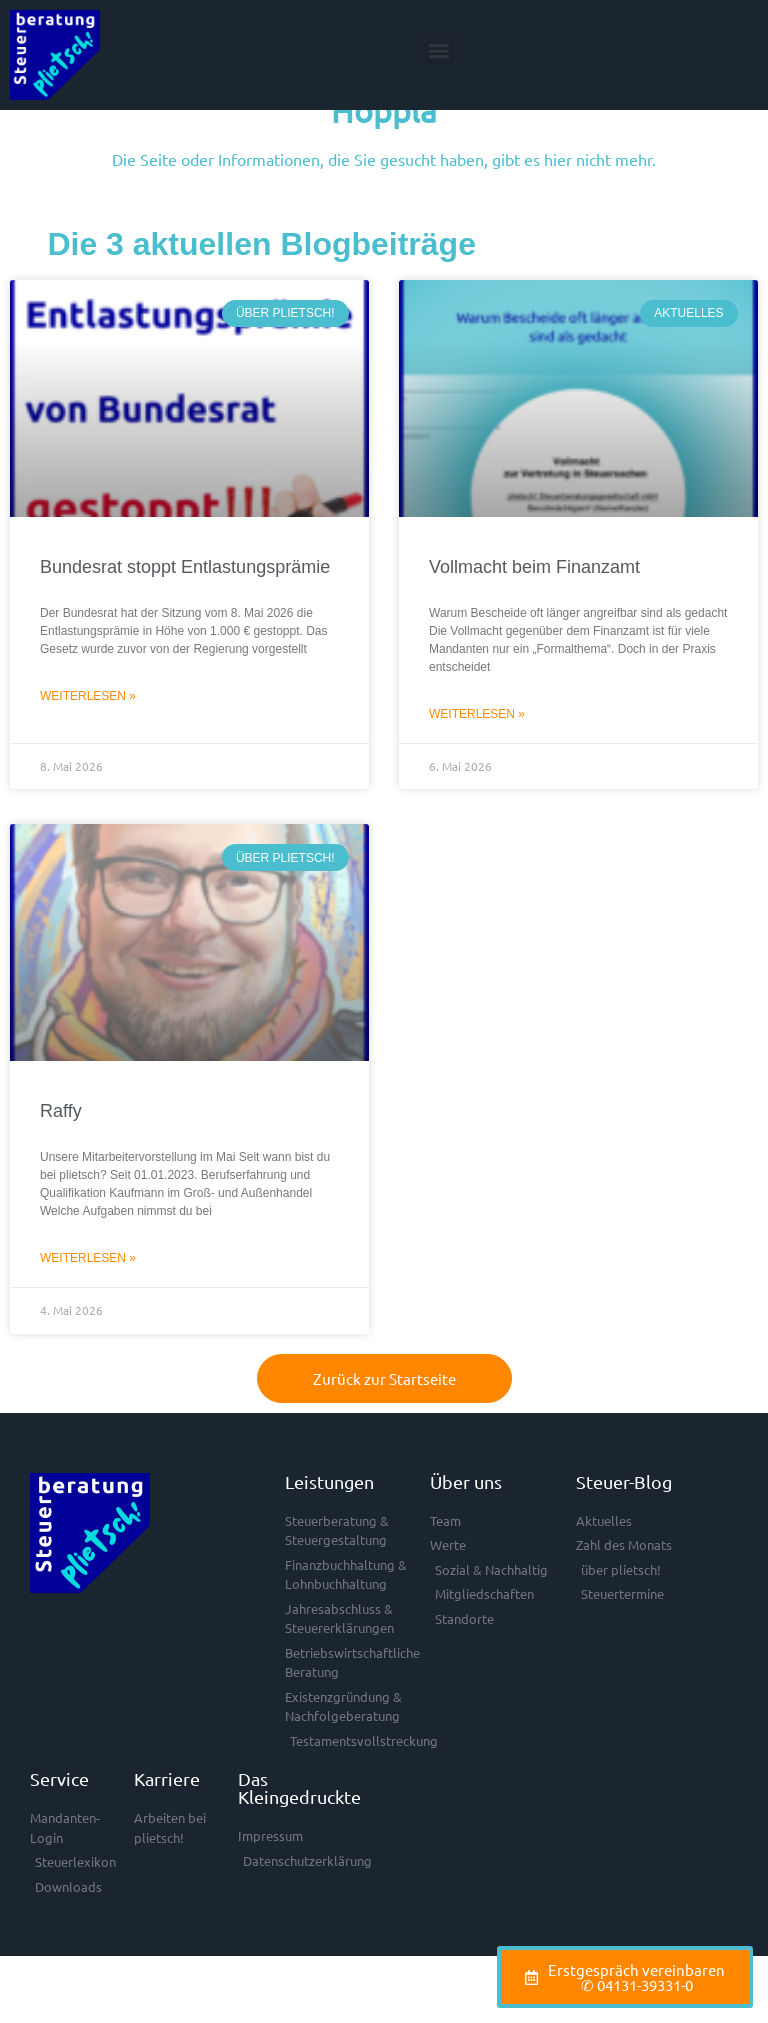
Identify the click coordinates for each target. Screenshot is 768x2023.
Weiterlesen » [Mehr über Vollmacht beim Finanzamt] (477, 760)
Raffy (61, 1158)
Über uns (466, 1527)
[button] (438, 49)
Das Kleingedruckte (299, 1834)
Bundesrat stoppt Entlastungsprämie (185, 614)
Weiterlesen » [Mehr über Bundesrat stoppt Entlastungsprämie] (88, 742)
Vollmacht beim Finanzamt (534, 614)
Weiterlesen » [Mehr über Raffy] (88, 1304)
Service (59, 1825)
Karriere (167, 1825)
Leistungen (329, 1527)
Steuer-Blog (624, 1527)
